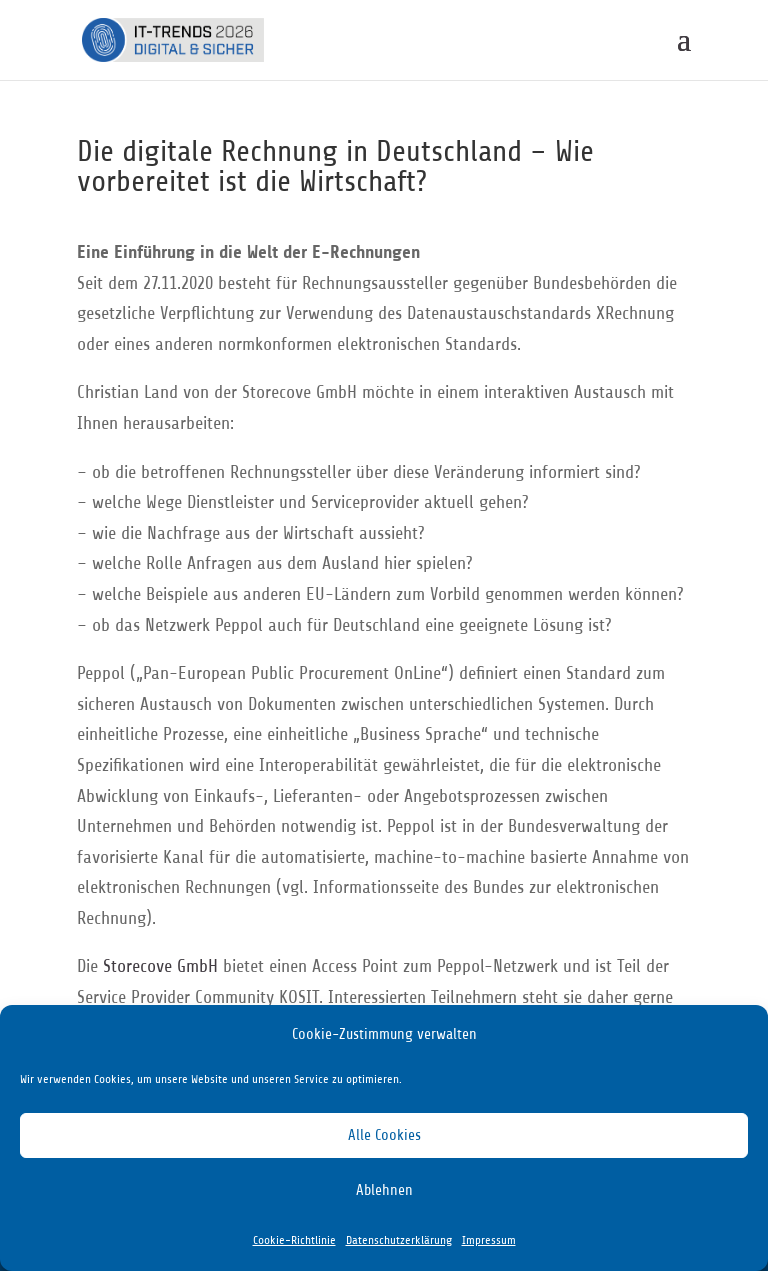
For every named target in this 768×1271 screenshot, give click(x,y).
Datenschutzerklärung (399, 1240)
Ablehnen (384, 1190)
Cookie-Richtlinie (294, 1240)
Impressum (489, 1240)
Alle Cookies (384, 1135)
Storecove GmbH (160, 966)
